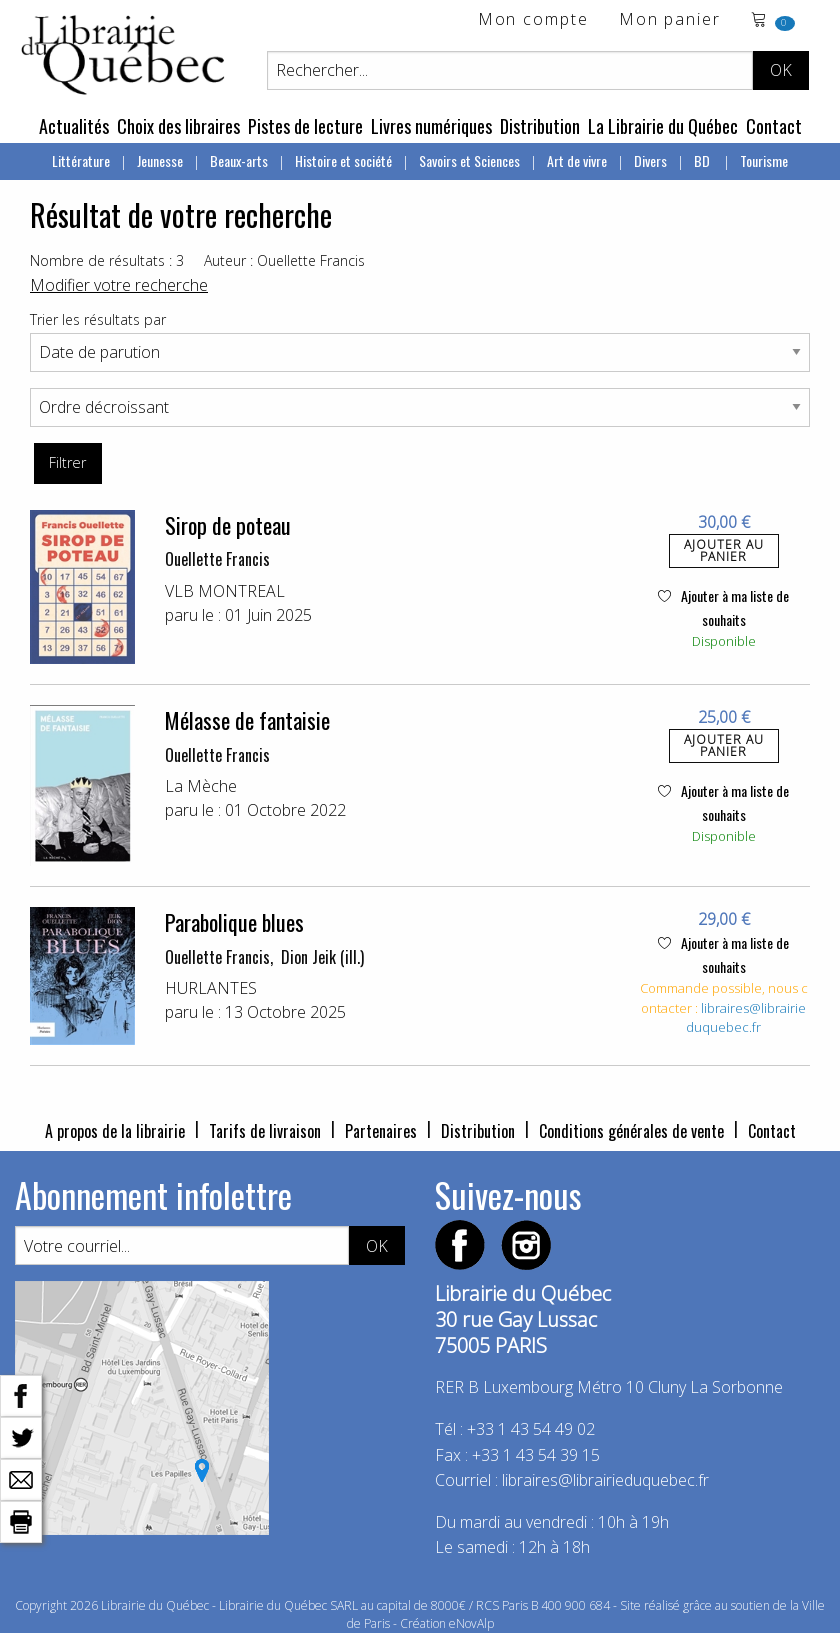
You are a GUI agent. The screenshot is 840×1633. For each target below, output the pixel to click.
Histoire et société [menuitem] (343, 160)
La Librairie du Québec (663, 126)
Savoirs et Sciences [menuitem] (469, 160)
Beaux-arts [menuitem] (239, 160)
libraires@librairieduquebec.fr (746, 1018)
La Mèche (201, 786)
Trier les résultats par (98, 319)
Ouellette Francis (217, 559)
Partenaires (381, 1131)
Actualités (74, 126)
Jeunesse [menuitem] (160, 160)
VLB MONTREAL (225, 591)
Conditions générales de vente (631, 1131)
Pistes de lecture (305, 126)
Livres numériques (431, 126)
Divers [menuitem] (650, 160)
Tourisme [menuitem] (764, 160)
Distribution (540, 126)
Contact (774, 126)
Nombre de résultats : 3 (107, 260)
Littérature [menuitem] (81, 160)
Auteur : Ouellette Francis (284, 260)
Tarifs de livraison (265, 1131)
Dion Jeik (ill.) (322, 957)
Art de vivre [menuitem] (577, 160)
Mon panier (670, 20)
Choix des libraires (178, 126)
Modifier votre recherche (119, 285)
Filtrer (67, 462)
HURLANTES (211, 988)
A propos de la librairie (115, 1131)
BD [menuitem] (703, 160)
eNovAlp (471, 1623)
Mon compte (533, 20)
